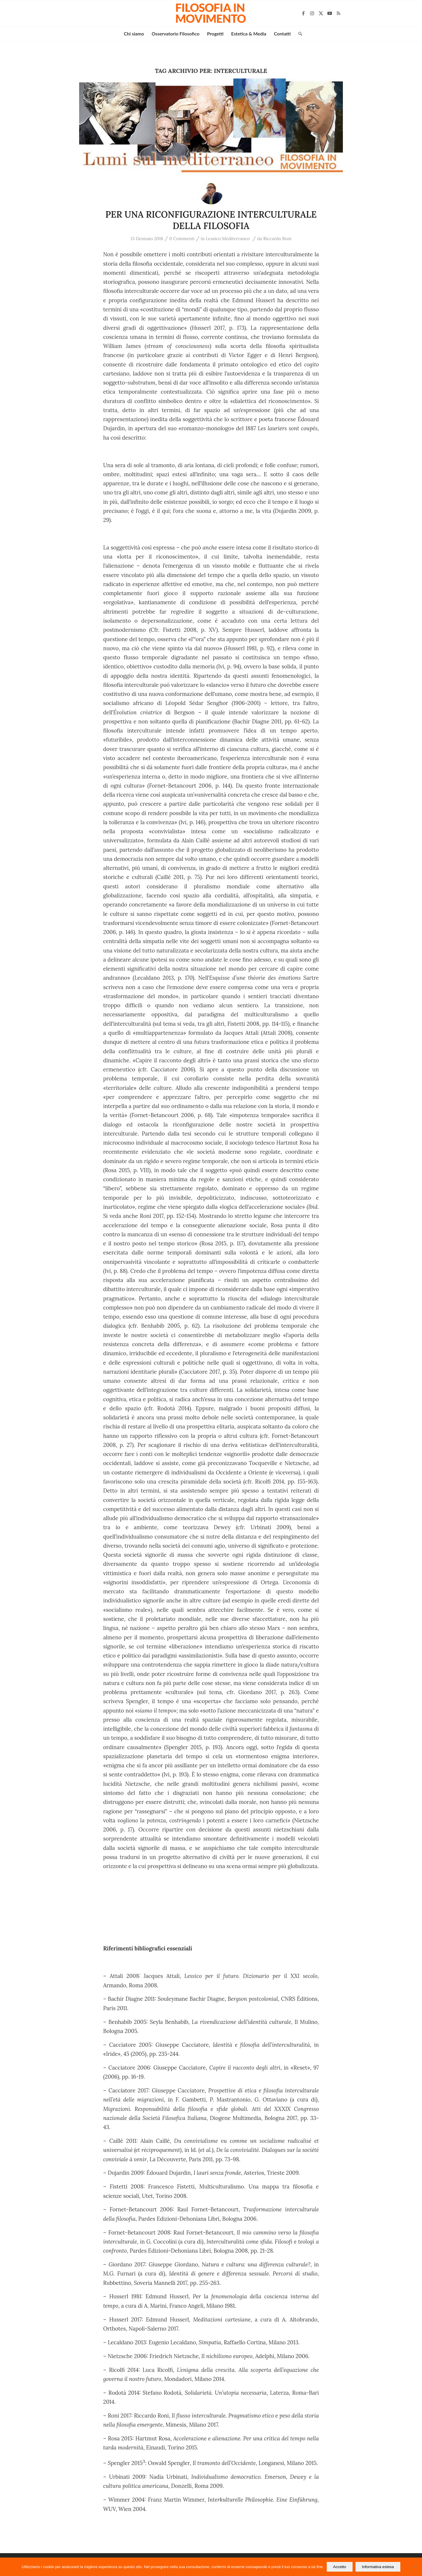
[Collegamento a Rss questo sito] (338, 13)
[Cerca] (298, 33)
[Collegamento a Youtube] (329, 13)
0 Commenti (182, 238)
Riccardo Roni (277, 238)
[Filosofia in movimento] (211, 13)
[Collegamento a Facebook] (303, 13)
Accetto (339, 2567)
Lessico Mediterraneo (228, 238)
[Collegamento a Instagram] (312, 13)
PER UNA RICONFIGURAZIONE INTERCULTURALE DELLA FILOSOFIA (210, 220)
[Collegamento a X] (320, 13)
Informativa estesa (378, 2567)
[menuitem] (134, 33)
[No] (415, 2567)
